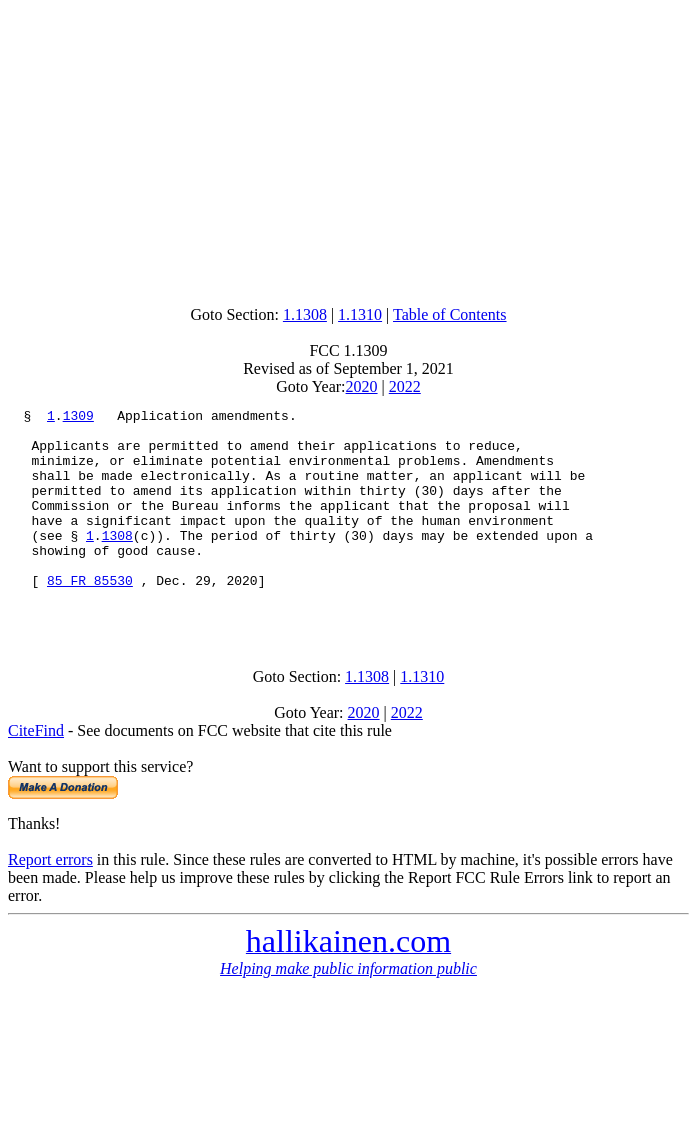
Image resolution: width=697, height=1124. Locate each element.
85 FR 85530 (90, 616)
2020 (362, 386)
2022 (405, 386)
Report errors (50, 901)
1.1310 (360, 314)
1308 (117, 562)
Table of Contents (450, 314)
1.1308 (305, 314)
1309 (78, 418)
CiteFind (36, 772)
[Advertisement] (352, 148)
